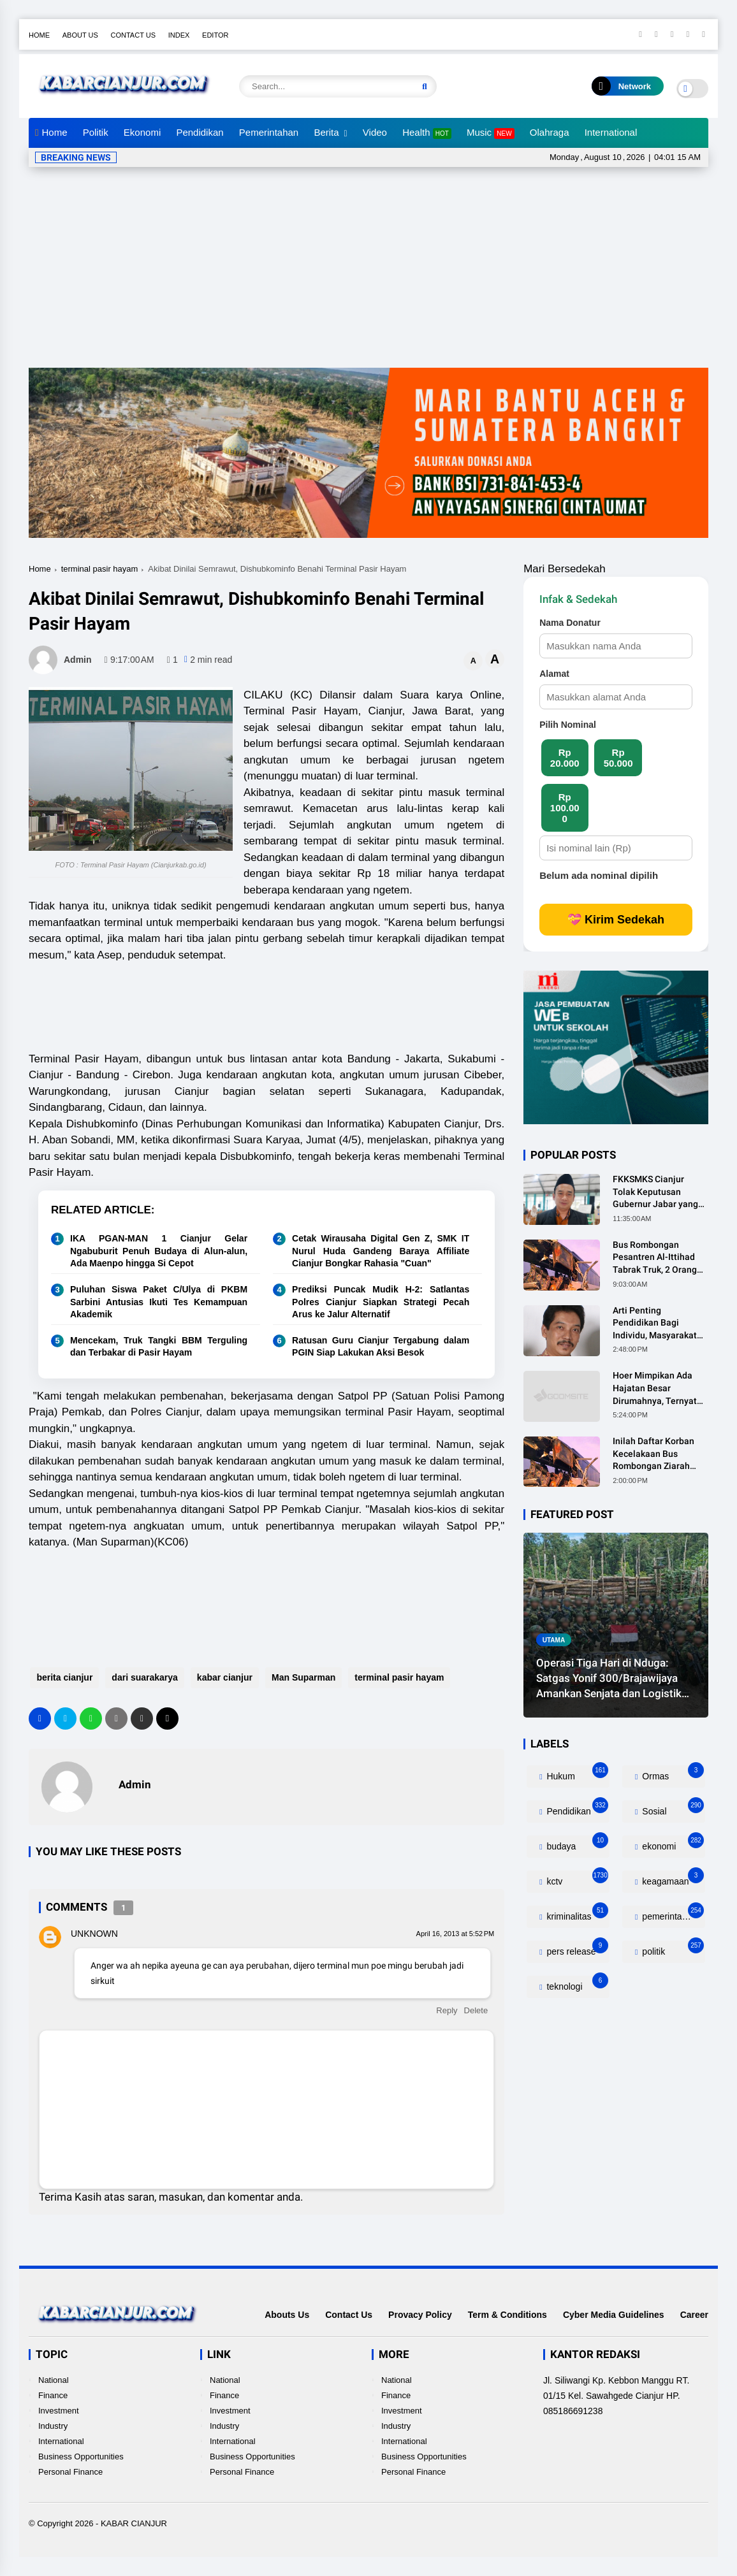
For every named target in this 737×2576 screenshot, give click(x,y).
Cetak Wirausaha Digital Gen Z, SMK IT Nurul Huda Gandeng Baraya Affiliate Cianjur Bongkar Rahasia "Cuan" (380, 1250)
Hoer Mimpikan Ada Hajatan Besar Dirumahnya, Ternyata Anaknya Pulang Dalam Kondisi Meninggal (659, 1388)
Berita (326, 132)
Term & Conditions (507, 2315)
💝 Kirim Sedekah (615, 919)
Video (375, 132)
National (53, 2380)
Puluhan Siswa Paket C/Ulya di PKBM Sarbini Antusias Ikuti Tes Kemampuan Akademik (158, 1301)
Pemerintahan (268, 132)
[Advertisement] (370, 272)
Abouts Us (287, 2315)
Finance (53, 2395)
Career (694, 2315)
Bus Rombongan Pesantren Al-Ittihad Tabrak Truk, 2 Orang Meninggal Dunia (655, 1258)
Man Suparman (302, 1677)
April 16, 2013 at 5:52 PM (455, 1933)
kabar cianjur (223, 1677)
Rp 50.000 (618, 758)
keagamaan (671, 1878)
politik (671, 1949)
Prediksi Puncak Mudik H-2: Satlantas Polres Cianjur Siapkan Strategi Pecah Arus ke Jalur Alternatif (380, 1301)
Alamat (554, 674)
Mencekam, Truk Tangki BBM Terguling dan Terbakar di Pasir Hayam (158, 1346)
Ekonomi (142, 132)
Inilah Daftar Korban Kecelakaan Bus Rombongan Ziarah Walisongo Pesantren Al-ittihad (656, 1454)
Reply (446, 2010)
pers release (576, 1949)
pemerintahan (671, 1913)
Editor (215, 35)
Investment (58, 2410)
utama (554, 1639)
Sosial (671, 1808)
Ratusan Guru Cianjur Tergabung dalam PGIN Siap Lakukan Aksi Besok (380, 1346)
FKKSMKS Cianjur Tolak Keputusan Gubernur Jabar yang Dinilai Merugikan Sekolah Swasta (655, 1192)
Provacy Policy (420, 2315)
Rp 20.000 (565, 758)
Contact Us (133, 35)
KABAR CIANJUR (134, 2523)
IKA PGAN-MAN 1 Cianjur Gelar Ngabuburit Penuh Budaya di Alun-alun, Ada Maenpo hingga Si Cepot (158, 1250)
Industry (53, 2426)
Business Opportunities (81, 2456)
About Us (80, 35)
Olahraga (549, 132)
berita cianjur (63, 1677)
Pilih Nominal (567, 725)
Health (426, 133)
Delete (476, 2010)
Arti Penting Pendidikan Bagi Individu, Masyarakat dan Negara (655, 1323)
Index (179, 35)
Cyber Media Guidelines (613, 2315)
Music (490, 133)
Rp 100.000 (565, 808)
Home (39, 35)
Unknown (94, 1933)
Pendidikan (199, 132)
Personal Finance (70, 2472)
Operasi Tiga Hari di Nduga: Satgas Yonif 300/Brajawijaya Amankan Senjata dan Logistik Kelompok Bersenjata (609, 1678)
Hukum (576, 1773)
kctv (576, 1878)
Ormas (671, 1773)
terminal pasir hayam (99, 569)
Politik (95, 132)
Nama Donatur (570, 623)
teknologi (576, 1984)
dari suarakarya (143, 1677)
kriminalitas (576, 1913)
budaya (576, 1843)
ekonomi (671, 1843)
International (611, 132)
